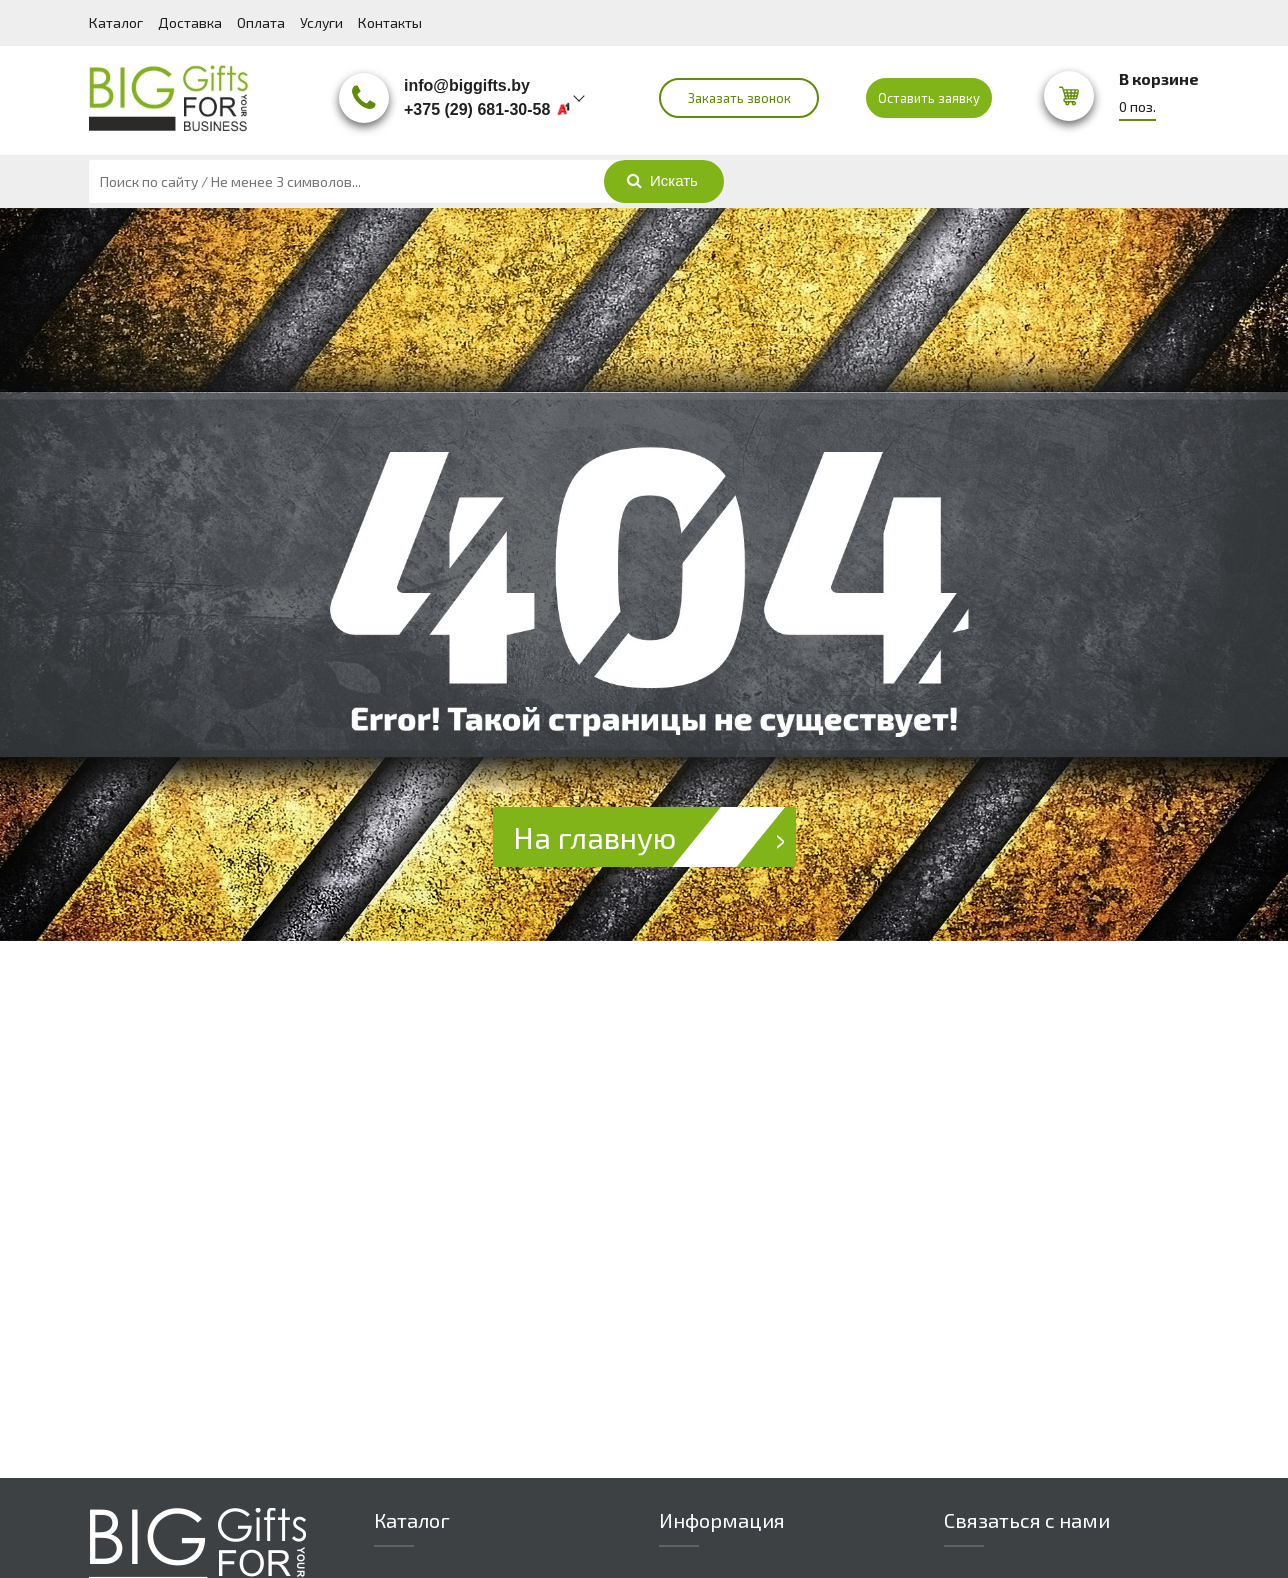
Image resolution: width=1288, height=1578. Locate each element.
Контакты (390, 22)
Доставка (190, 22)
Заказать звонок (739, 98)
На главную (654, 837)
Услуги (321, 22)
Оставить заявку (929, 98)
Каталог (116, 22)
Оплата (261, 22)
